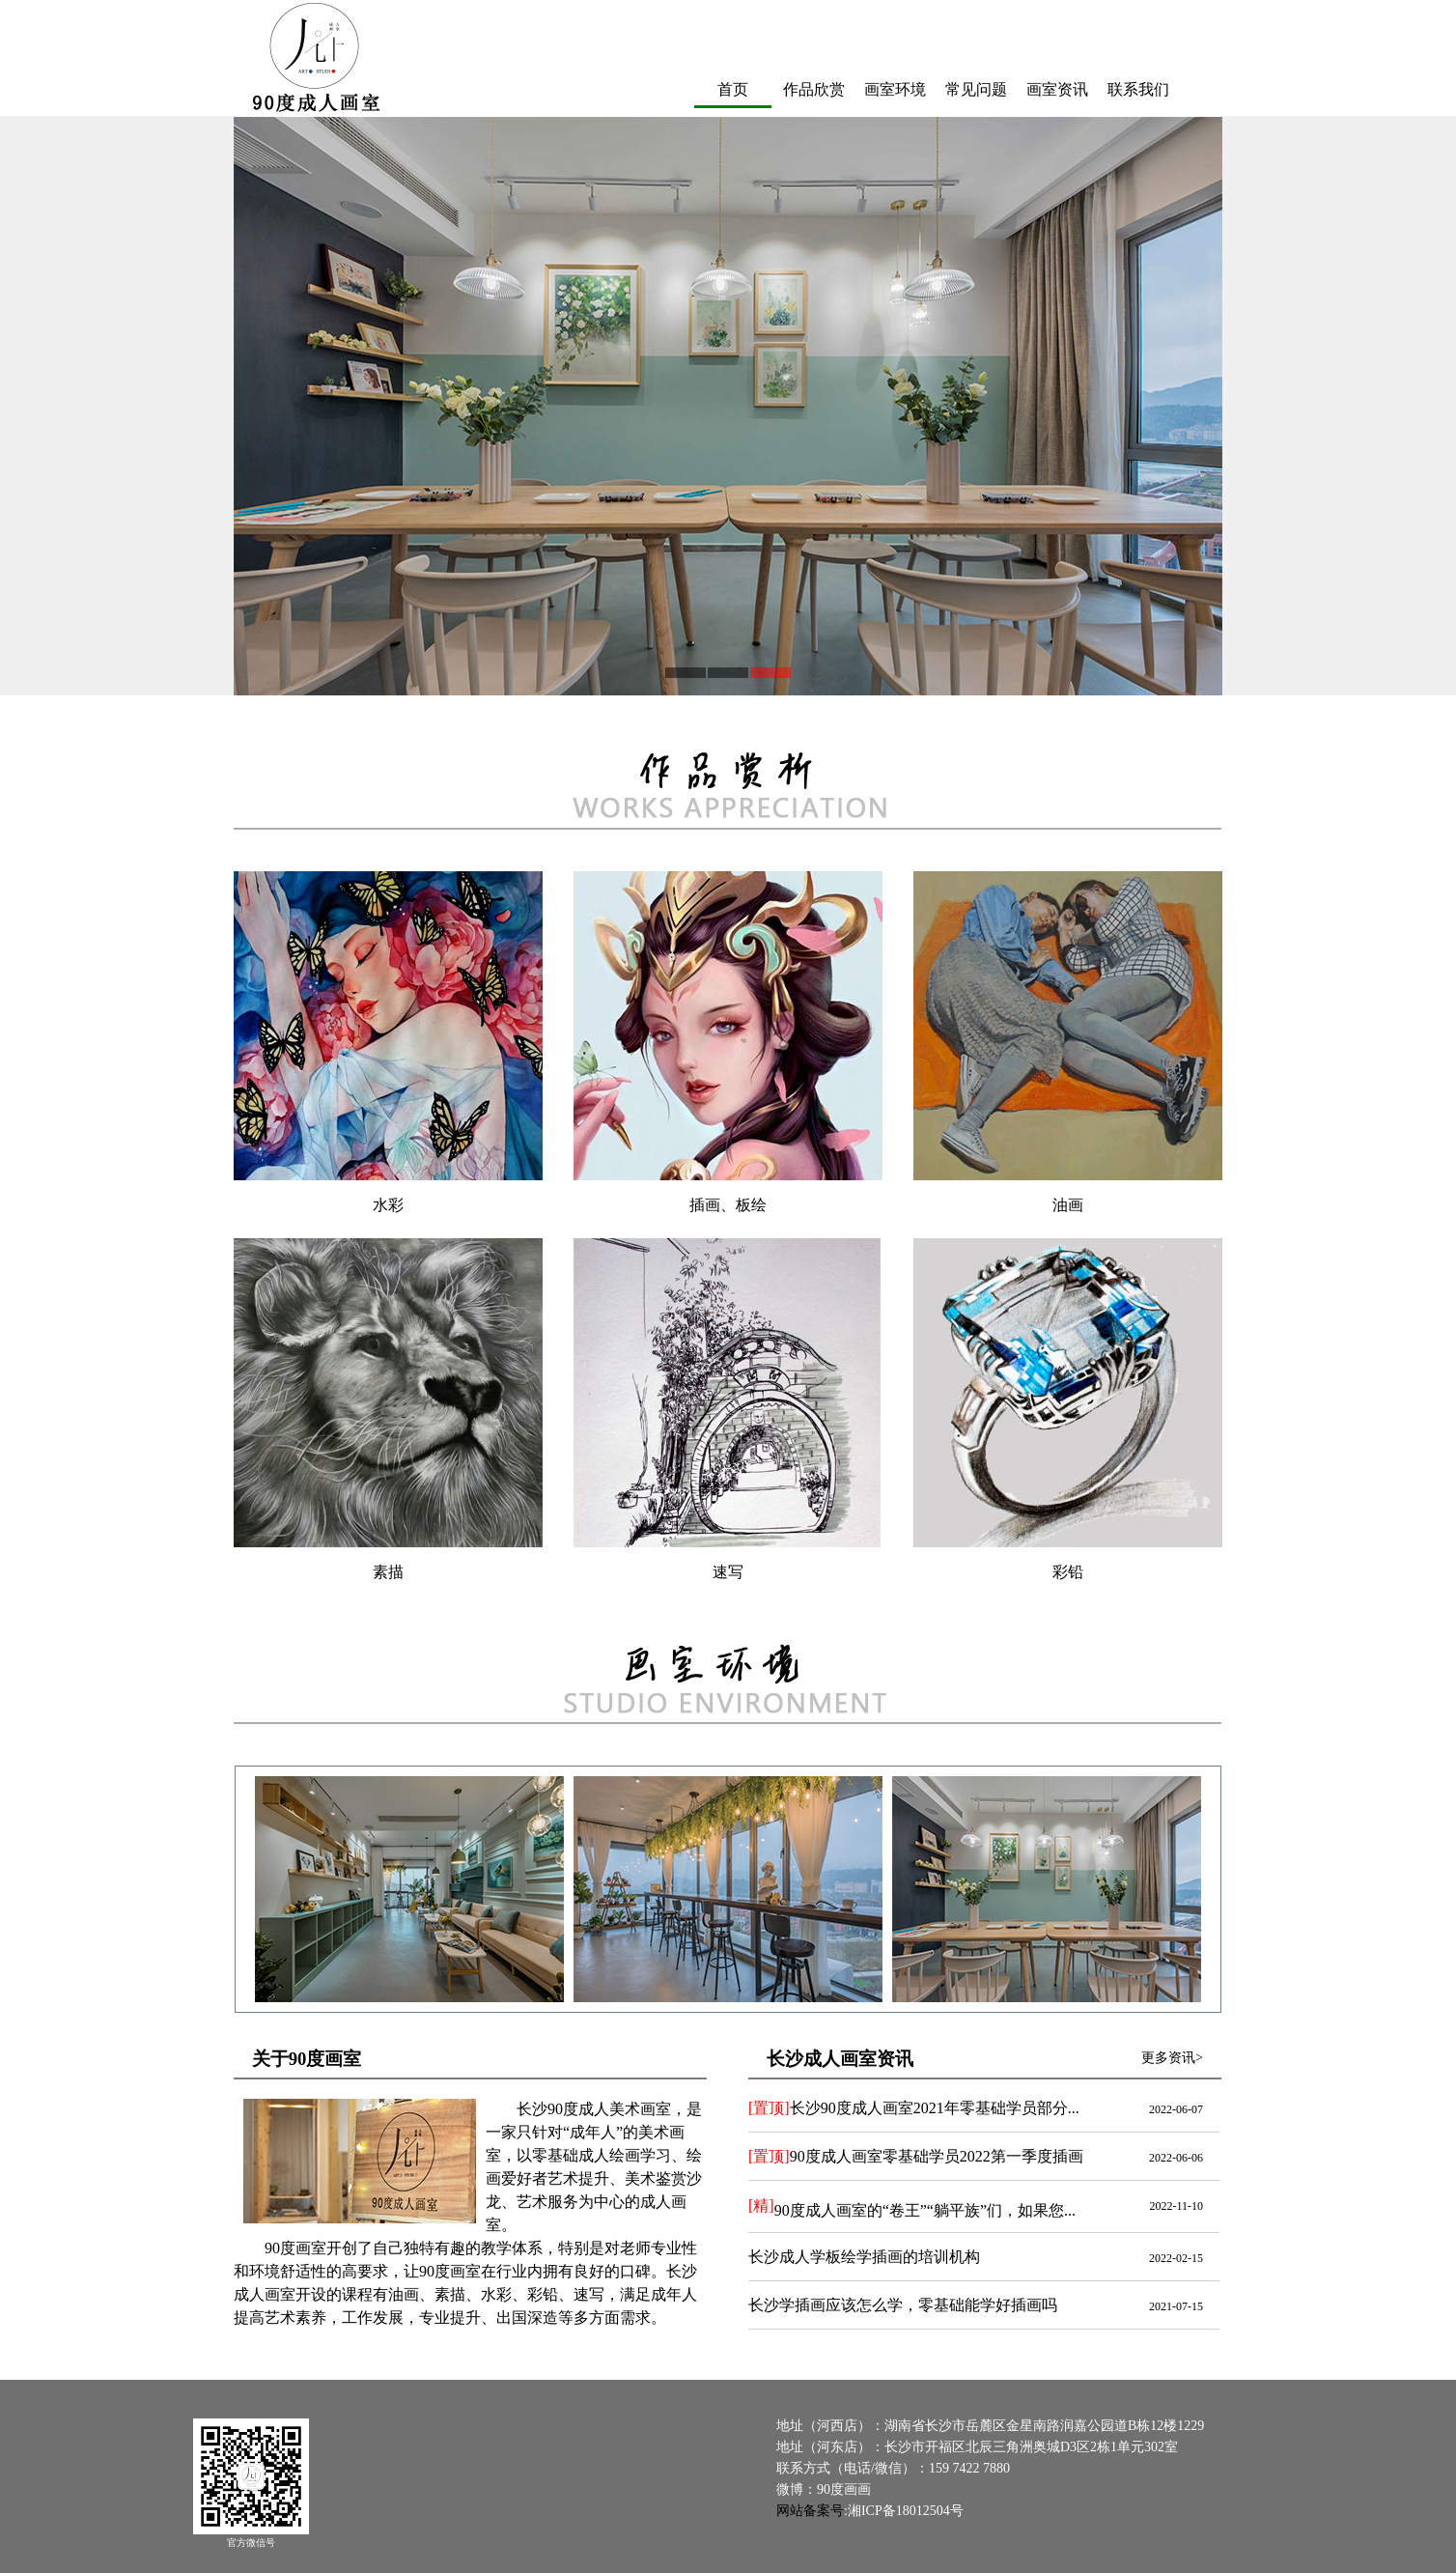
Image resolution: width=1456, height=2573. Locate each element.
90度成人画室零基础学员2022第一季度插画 (915, 2157)
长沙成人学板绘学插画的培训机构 (864, 2257)
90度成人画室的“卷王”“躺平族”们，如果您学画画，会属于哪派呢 (983, 2212)
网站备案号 (810, 2511)
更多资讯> (1172, 2058)
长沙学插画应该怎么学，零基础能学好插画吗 (902, 2306)
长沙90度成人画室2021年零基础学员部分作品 (923, 2109)
